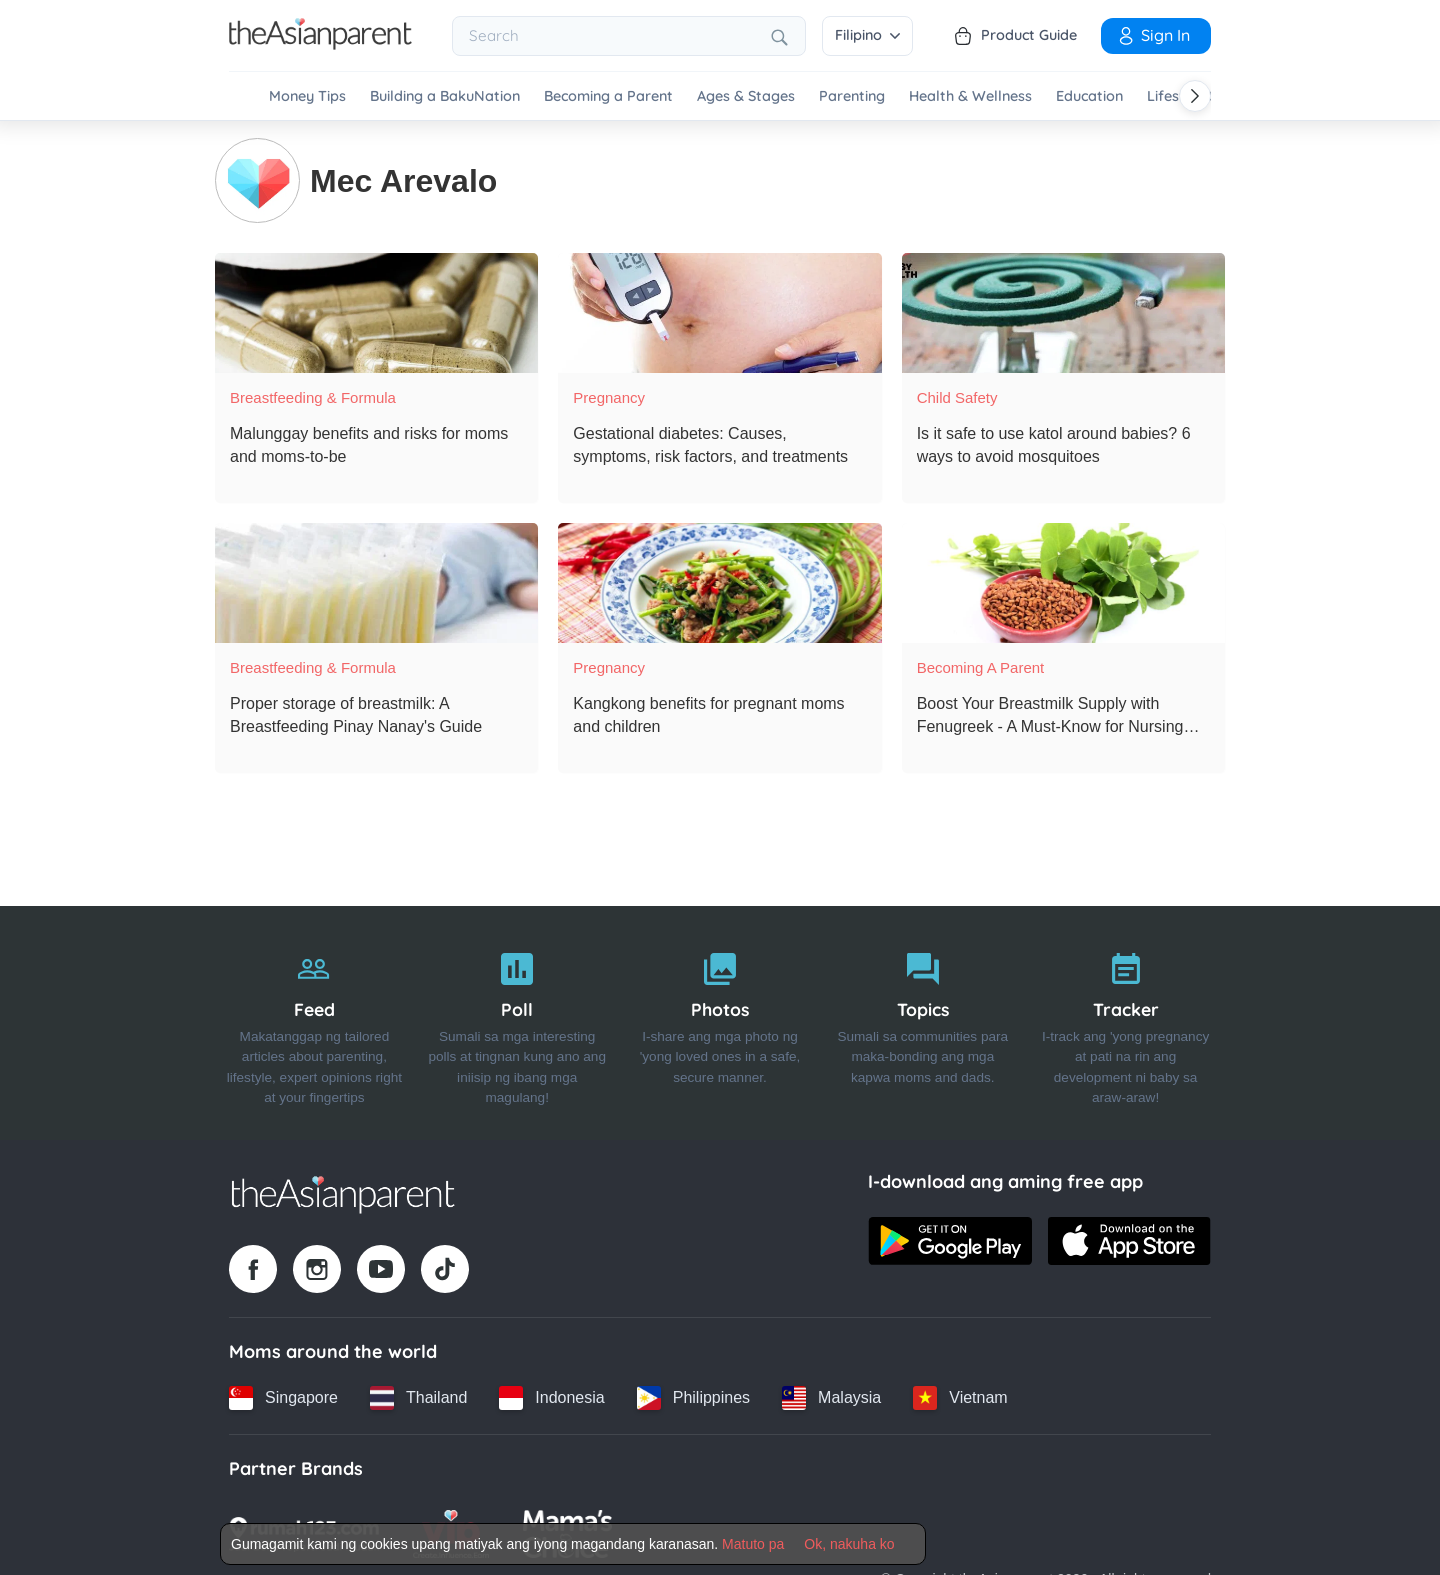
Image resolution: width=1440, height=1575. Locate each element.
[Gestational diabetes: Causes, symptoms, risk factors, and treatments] (719, 312)
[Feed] (314, 1022)
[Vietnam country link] (960, 1397)
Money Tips (307, 96)
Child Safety (957, 396)
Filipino (867, 35)
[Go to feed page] (320, 44)
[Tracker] (1125, 1022)
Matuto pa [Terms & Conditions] (753, 1544)
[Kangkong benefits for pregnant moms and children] (719, 582)
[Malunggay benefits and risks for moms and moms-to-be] (376, 312)
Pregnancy (609, 396)
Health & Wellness (970, 96)
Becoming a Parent (608, 96)
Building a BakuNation (445, 96)
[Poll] (517, 1022)
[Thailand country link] (418, 1397)
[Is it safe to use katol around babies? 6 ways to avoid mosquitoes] (1063, 312)
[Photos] (720, 1022)
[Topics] (922, 1022)
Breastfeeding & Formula (313, 396)
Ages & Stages (746, 96)
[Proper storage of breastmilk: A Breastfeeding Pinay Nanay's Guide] (376, 582)
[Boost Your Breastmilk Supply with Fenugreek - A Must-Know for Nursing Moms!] (1063, 582)
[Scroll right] (1195, 96)
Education (1089, 96)
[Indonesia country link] (551, 1397)
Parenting (852, 96)
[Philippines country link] (693, 1397)
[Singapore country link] (283, 1397)
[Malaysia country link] (831, 1397)
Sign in (1153, 35)
